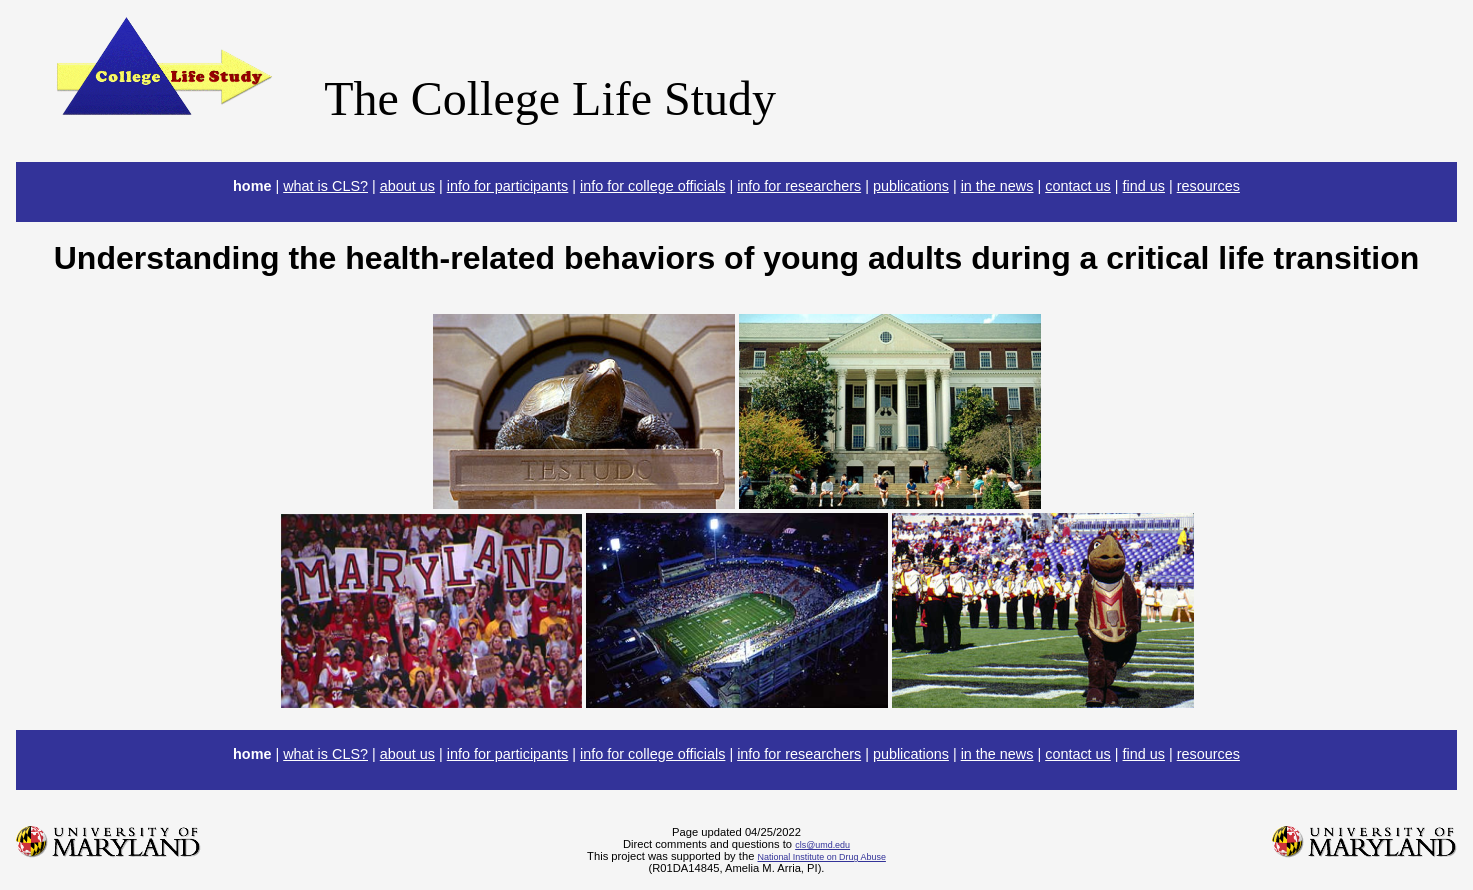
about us (407, 186)
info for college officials (652, 186)
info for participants (508, 186)
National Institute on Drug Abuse (821, 857)
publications (911, 186)
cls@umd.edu (822, 845)
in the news (997, 186)
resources (1208, 186)
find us (1144, 186)
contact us (1078, 186)
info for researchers (799, 186)
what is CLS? (325, 186)
